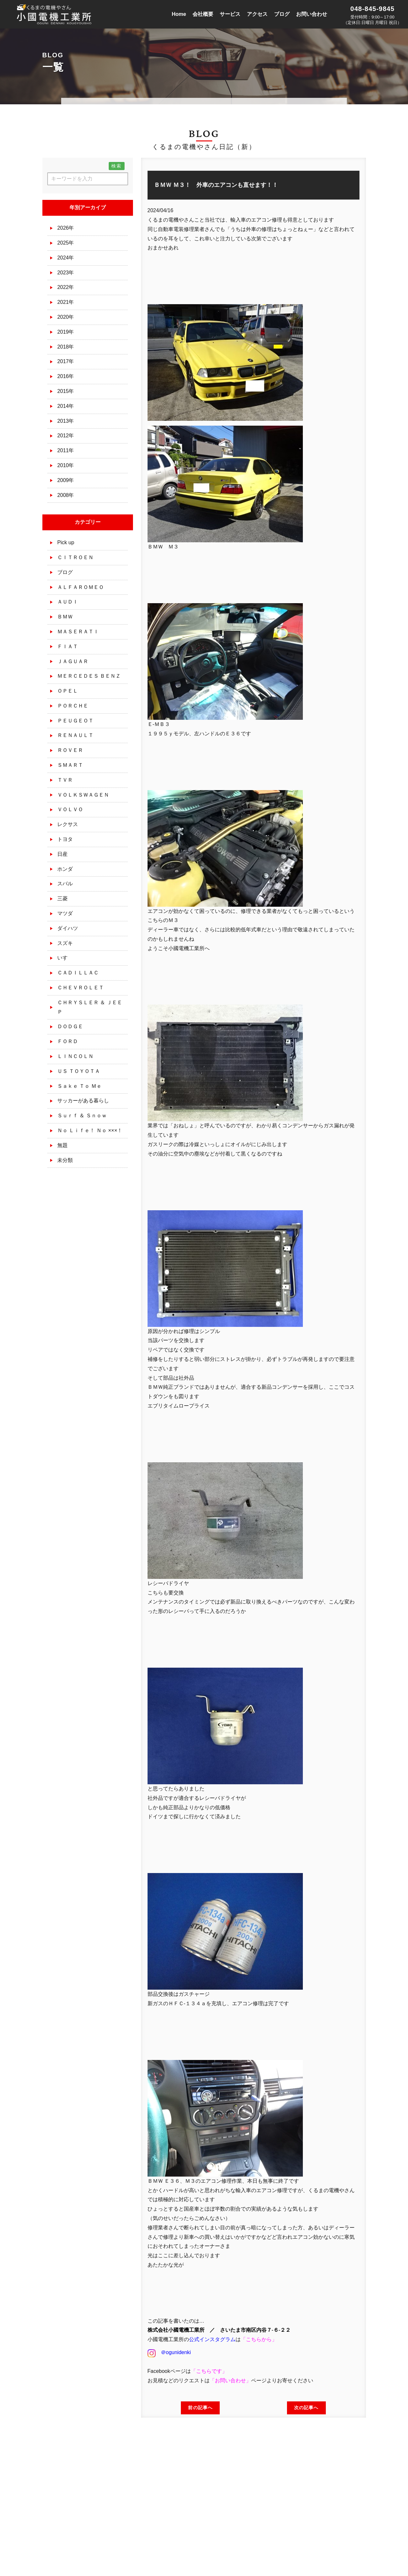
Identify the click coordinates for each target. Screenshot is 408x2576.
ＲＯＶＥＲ (70, 750)
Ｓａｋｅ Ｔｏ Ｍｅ (79, 1086)
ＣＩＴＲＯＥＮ (75, 557)
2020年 (65, 317)
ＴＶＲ (65, 780)
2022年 (65, 287)
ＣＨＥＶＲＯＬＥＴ (80, 987)
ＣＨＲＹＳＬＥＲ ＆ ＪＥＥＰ (89, 1007)
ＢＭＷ (65, 616)
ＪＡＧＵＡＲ (72, 661)
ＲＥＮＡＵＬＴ (75, 735)
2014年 (65, 406)
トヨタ (65, 839)
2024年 (65, 257)
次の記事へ (306, 2407)
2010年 (65, 465)
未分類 (65, 1160)
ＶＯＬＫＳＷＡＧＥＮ (83, 795)
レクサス (67, 824)
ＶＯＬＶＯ (70, 809)
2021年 (65, 302)
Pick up (65, 542)
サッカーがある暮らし (83, 1100)
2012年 (65, 435)
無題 (62, 1145)
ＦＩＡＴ (67, 646)
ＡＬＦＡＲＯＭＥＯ (80, 587)
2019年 (65, 332)
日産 (62, 854)
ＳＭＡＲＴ (70, 765)
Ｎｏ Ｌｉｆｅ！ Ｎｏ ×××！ (89, 1130)
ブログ (65, 572)
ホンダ (65, 869)
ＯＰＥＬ (67, 691)
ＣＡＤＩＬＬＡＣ (78, 972)
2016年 (65, 376)
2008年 (65, 495)
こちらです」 (211, 2371)
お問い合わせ (230, 2380)
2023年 (65, 272)
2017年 (65, 361)
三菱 (62, 898)
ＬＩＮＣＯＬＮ (75, 1056)
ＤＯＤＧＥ (70, 1026)
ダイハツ (67, 928)
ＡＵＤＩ (67, 601)
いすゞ (65, 957)
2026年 (65, 228)
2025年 (65, 243)
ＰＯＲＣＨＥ (72, 705)
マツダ (65, 913)
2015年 (65, 391)
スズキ (65, 943)
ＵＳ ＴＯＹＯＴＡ (78, 1071)
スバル (65, 883)
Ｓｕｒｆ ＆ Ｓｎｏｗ (82, 1115)
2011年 (65, 450)
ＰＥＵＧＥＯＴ (75, 720)
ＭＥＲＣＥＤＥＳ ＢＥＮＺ (89, 676)
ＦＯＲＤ (67, 1041)
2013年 (65, 421)
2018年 (65, 347)
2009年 (65, 480)
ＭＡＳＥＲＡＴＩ (78, 631)
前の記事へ (200, 2407)
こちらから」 (261, 2339)
